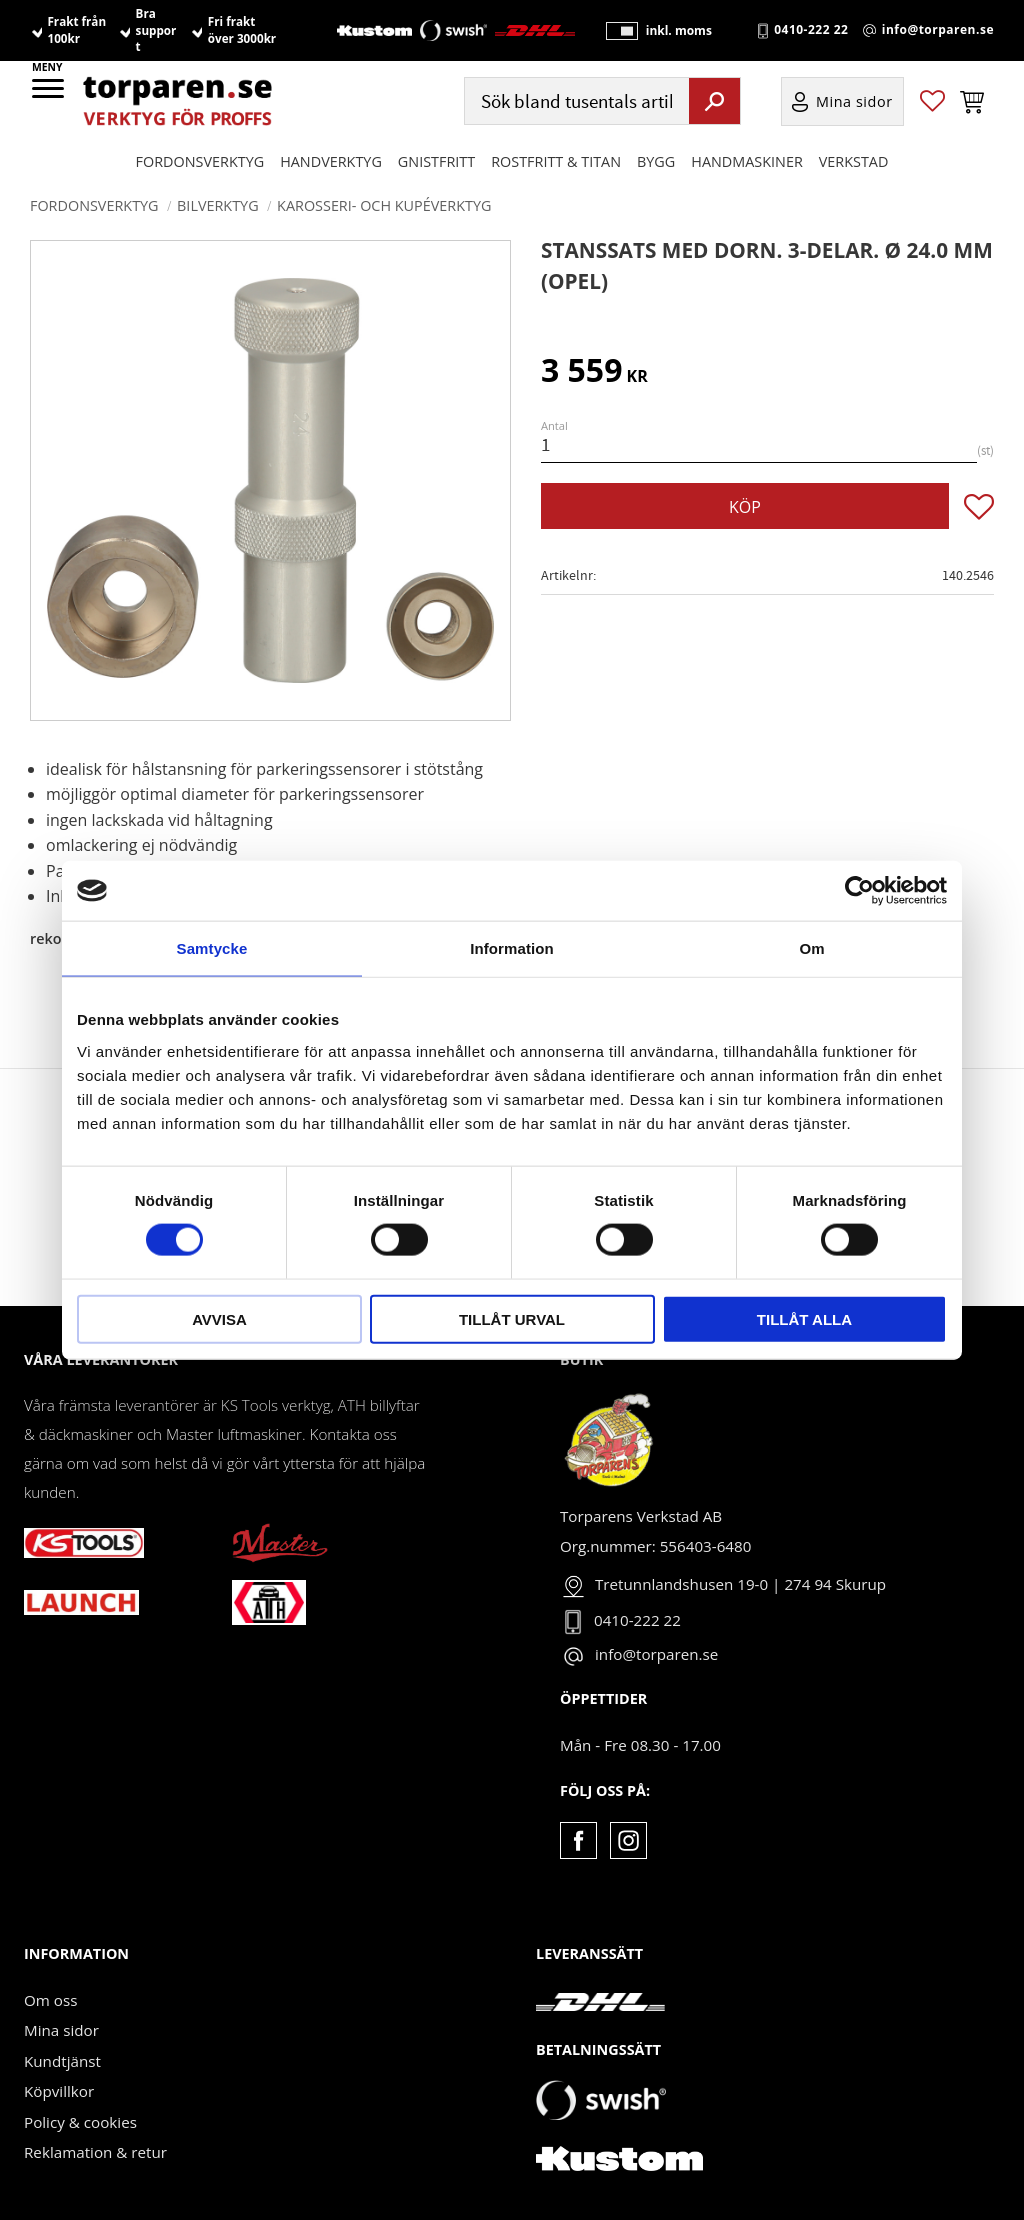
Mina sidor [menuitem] (854, 101)
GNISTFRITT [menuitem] (436, 161)
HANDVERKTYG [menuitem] (331, 161)
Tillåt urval (512, 1318)
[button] (49, 95)
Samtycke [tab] (212, 948)
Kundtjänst (62, 2061)
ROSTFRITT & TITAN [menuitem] (556, 161)
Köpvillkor (59, 2091)
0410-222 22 (811, 31)
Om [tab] (811, 948)
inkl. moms (678, 30)
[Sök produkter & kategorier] (574, 101)
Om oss (50, 2000)
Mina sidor (61, 2030)
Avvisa (219, 1318)
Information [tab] (512, 948)
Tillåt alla (804, 1318)
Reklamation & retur (95, 2152)
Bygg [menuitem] (656, 161)
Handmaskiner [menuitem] (746, 161)
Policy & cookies (80, 2122)
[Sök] (714, 101)
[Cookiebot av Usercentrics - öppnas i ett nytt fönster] (859, 891)
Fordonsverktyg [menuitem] (200, 161)
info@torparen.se (938, 31)
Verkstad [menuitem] (854, 161)
